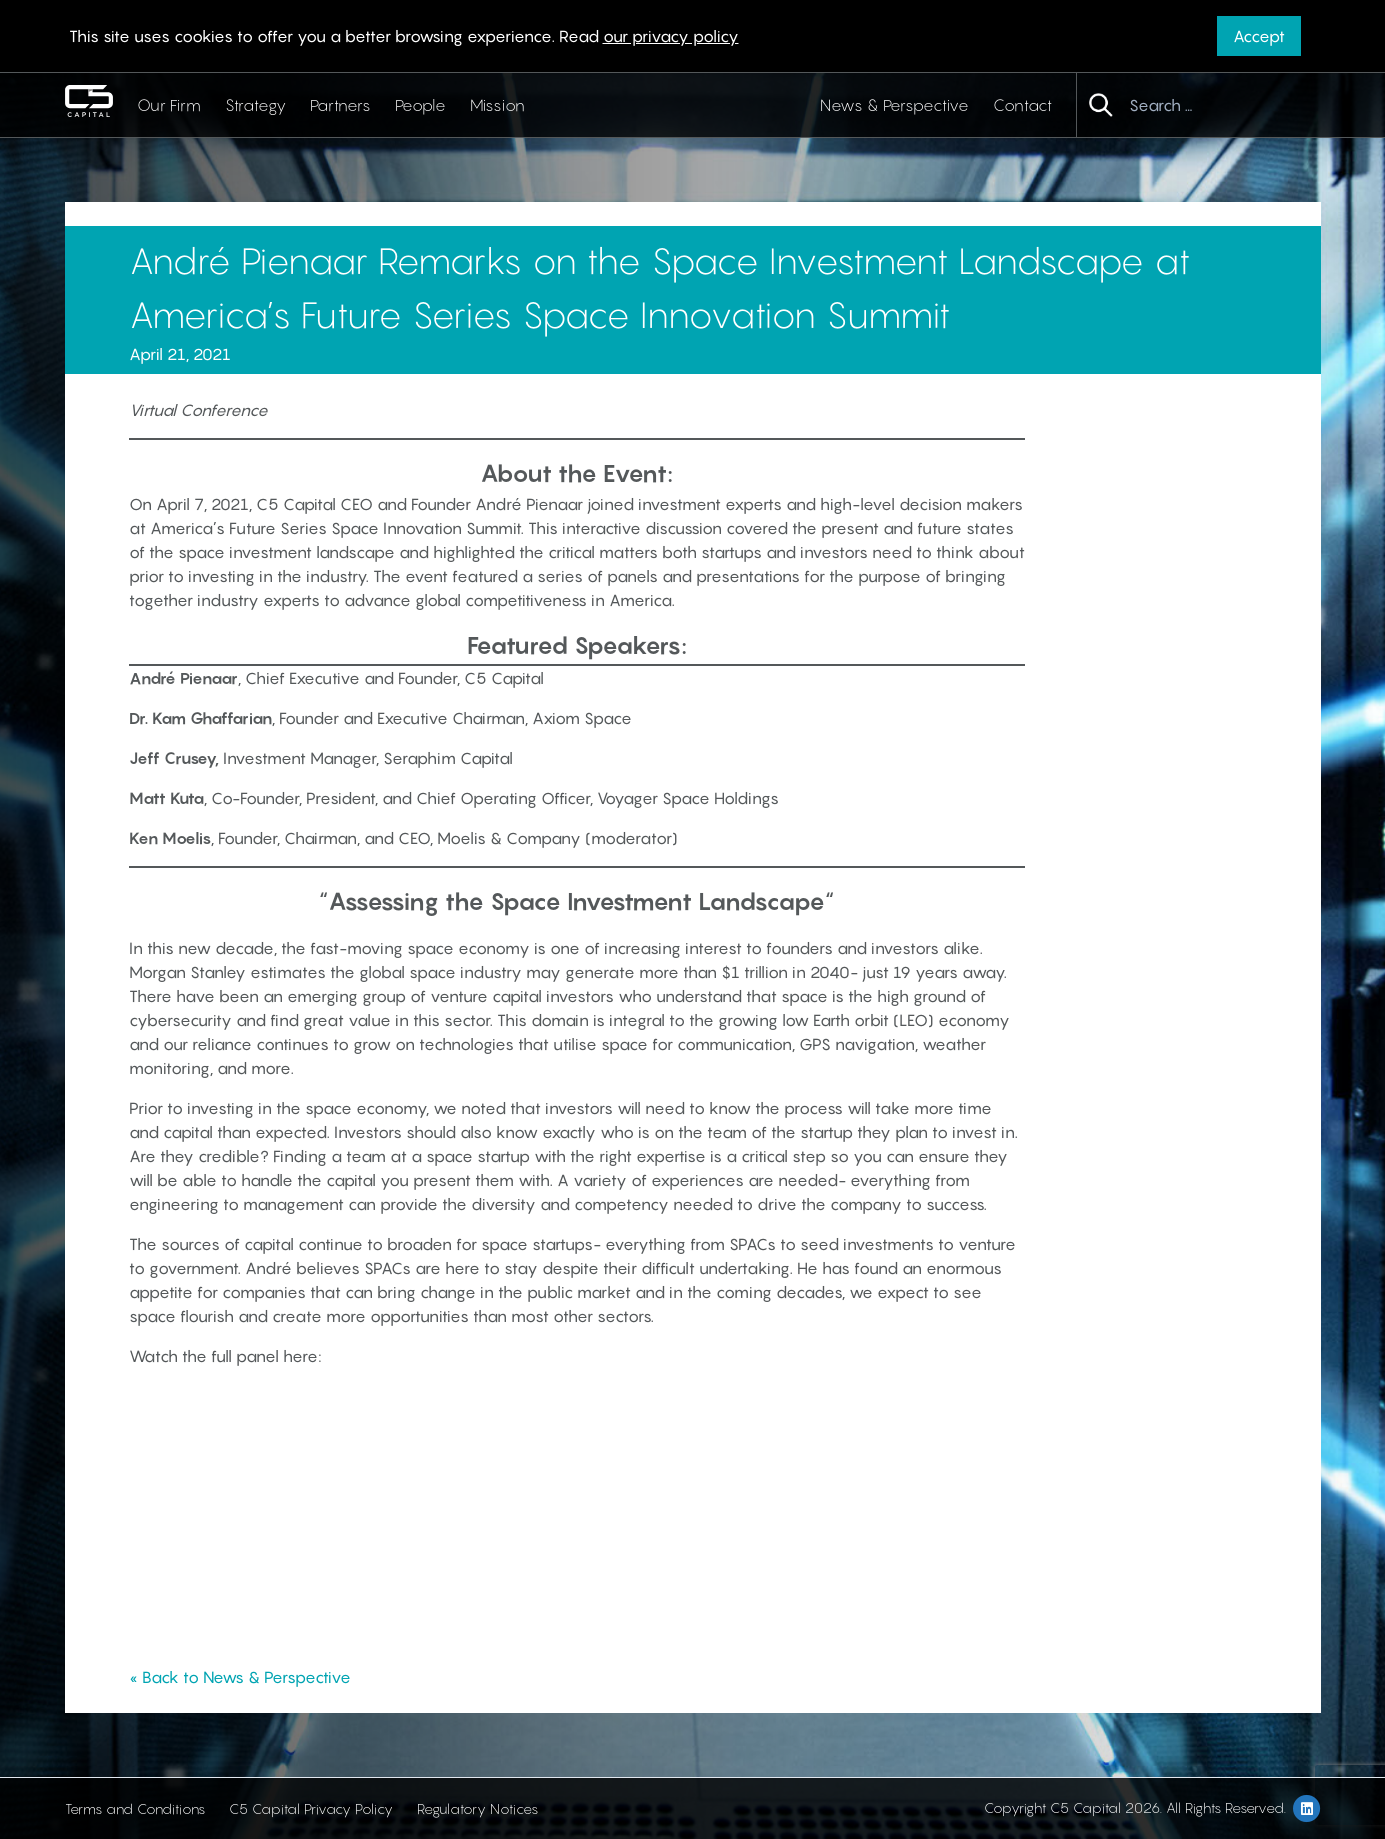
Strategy (255, 105)
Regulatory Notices (477, 1808)
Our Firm (169, 105)
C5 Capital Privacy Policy (311, 1808)
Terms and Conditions (135, 1808)
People (420, 105)
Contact (1022, 105)
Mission (497, 105)
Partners (340, 105)
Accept (1259, 36)
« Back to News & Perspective (240, 1677)
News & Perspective (894, 105)
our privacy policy (671, 36)
